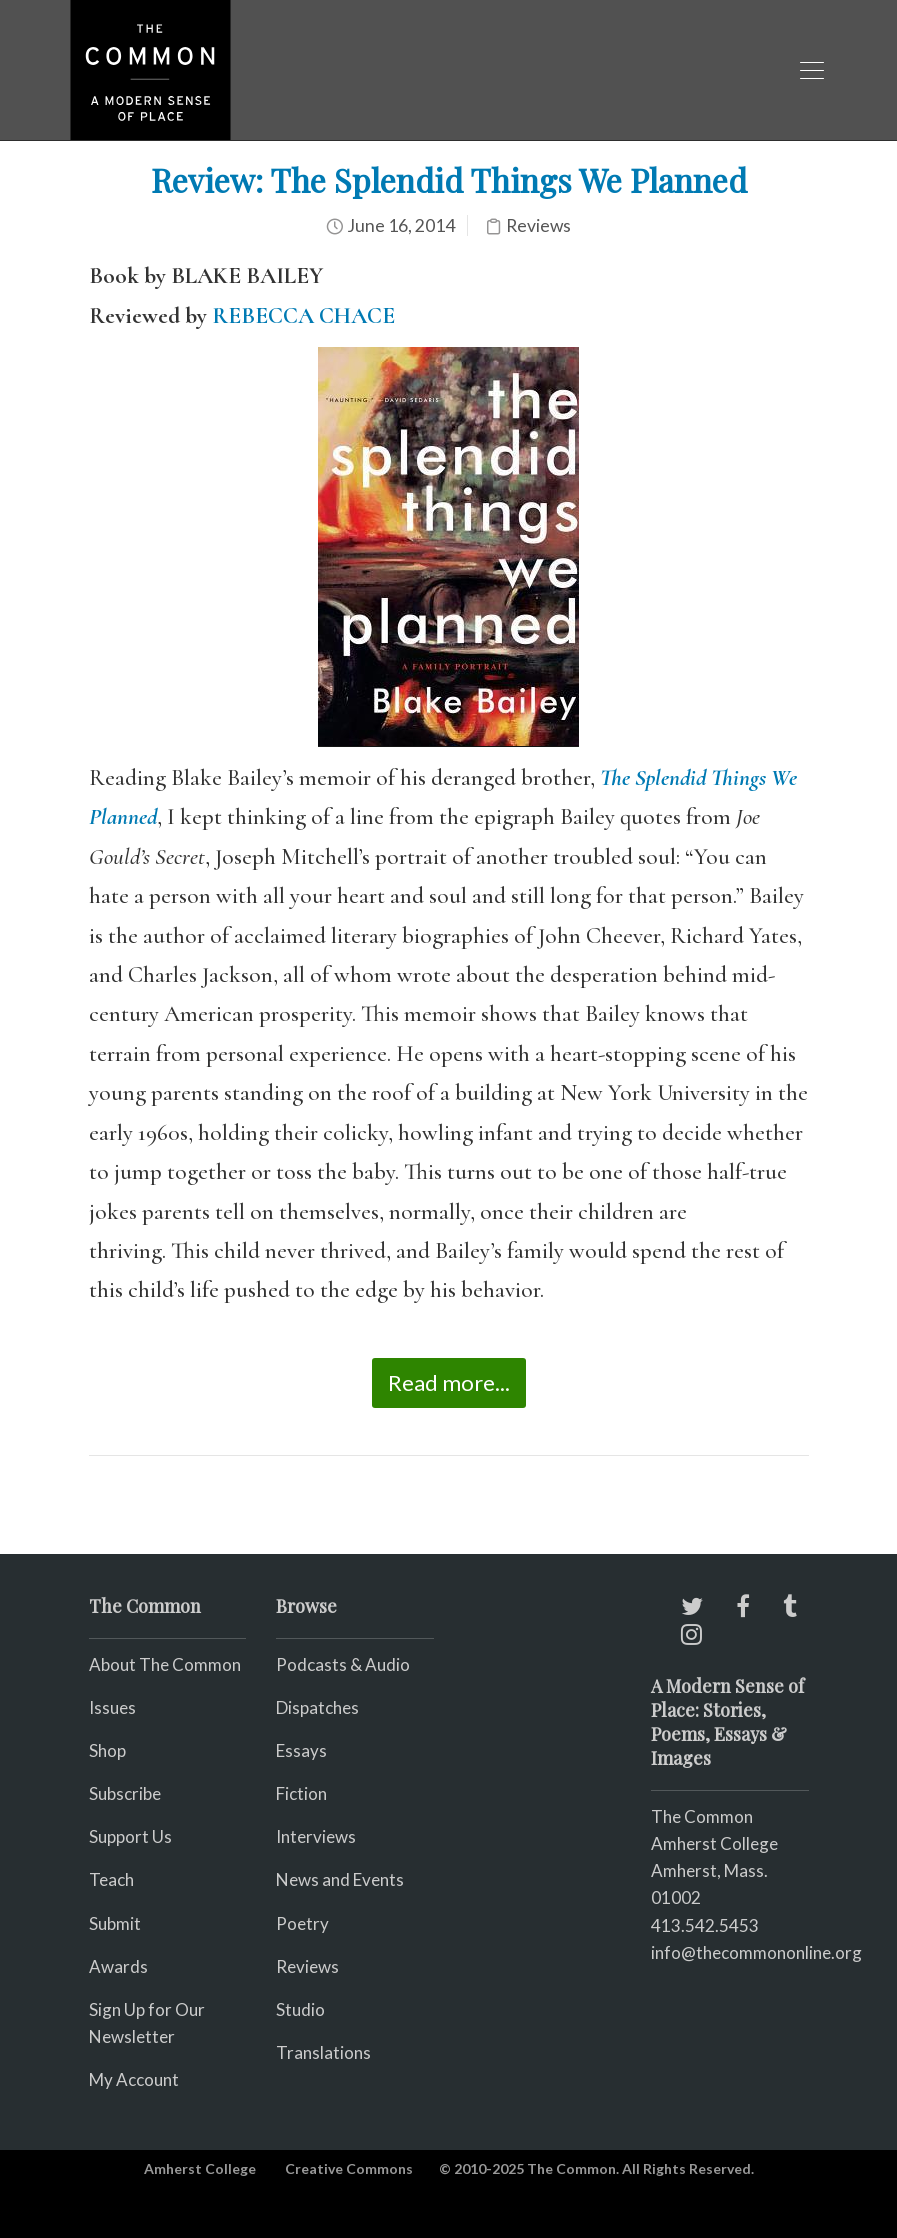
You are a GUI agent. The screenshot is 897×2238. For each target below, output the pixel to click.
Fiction (301, 1793)
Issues (112, 1707)
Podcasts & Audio (343, 1664)
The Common (702, 1816)
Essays (301, 1750)
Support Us (130, 1836)
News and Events (340, 1879)
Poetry (302, 1923)
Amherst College (200, 2168)
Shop (107, 1750)
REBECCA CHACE (303, 316)
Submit (115, 1923)
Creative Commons (349, 2168)
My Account (134, 2079)
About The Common (165, 1664)
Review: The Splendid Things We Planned (449, 179)
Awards (118, 1966)
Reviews (538, 225)
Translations (323, 2052)
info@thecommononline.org (756, 1952)
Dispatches (317, 1707)
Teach (111, 1879)
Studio (300, 2009)
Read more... (449, 1382)
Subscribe (125, 1793)
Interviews (316, 1836)
